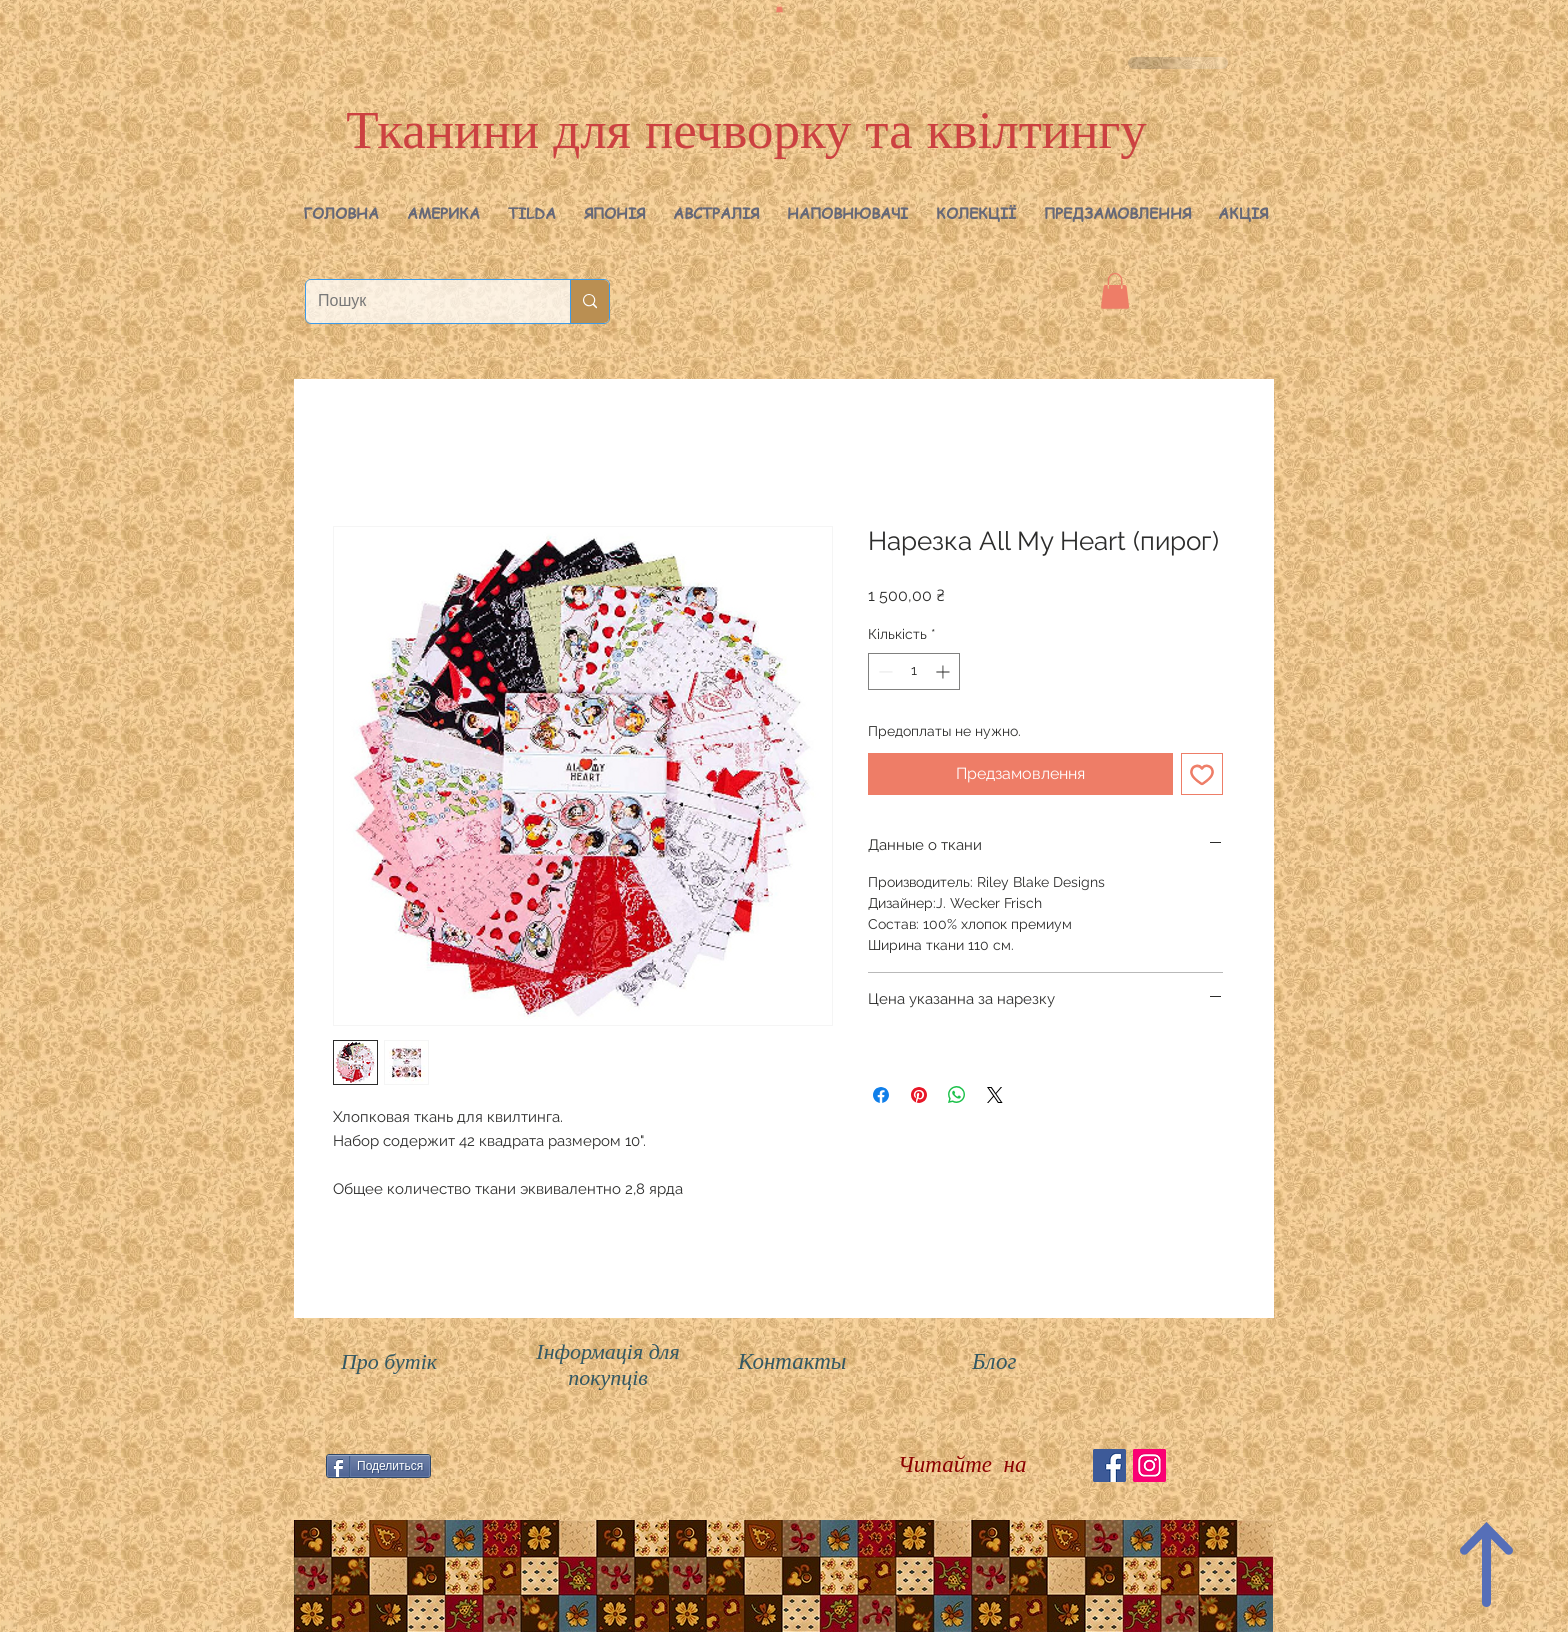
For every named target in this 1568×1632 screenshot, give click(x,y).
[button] (443, 213)
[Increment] (944, 671)
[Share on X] (995, 1095)
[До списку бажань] (1202, 774)
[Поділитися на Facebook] (881, 1095)
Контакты (792, 1361)
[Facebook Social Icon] (1109, 1465)
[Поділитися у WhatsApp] (957, 1095)
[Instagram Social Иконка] (1149, 1465)
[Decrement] (883, 671)
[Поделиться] (378, 1466)
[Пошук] (423, 301)
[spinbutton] (914, 671)
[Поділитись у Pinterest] (919, 1095)
